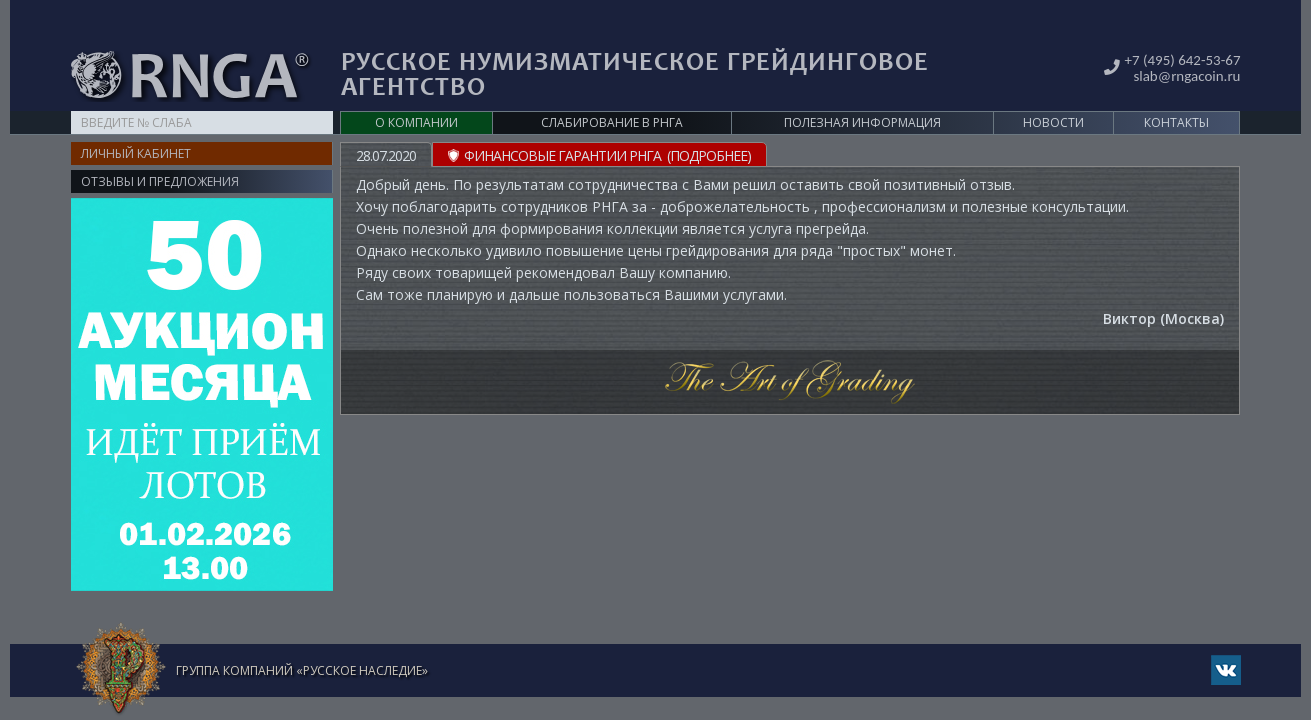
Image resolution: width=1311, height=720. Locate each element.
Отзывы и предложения (160, 150)
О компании (416, 91)
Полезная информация (862, 91)
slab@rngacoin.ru (1184, 43)
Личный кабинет (136, 122)
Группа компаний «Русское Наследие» (302, 639)
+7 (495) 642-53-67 (1180, 28)
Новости (1053, 91)
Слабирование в (612, 91)
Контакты (1176, 91)
